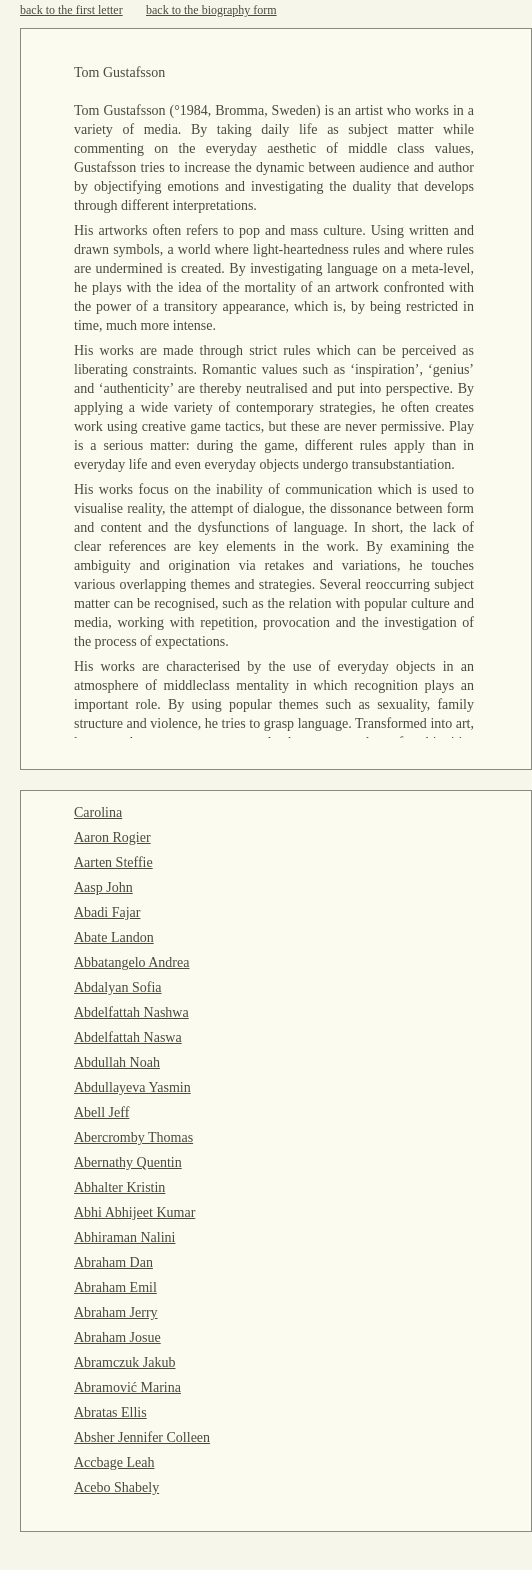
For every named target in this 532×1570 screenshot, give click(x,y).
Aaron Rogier (112, 837)
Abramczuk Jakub (124, 1362)
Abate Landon (114, 937)
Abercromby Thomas (133, 1137)
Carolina (98, 812)
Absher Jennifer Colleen (142, 1437)
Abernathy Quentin (128, 1162)
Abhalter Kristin (119, 1187)
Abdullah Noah (117, 1062)
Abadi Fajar (107, 912)
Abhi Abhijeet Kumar (134, 1212)
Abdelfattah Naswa (128, 1037)
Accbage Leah (114, 1462)
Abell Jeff (101, 1112)
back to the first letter (71, 10)
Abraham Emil (115, 1287)
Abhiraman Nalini (124, 1237)
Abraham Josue (117, 1337)
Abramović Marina (127, 1387)
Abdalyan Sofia (117, 987)
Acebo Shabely (116, 1487)
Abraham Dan (113, 1262)
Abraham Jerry (116, 1312)
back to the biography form (211, 10)
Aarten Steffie (113, 862)
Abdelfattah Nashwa (131, 1012)
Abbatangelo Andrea (131, 962)
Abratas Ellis (110, 1412)
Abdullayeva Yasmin (132, 1087)
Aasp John (103, 887)
